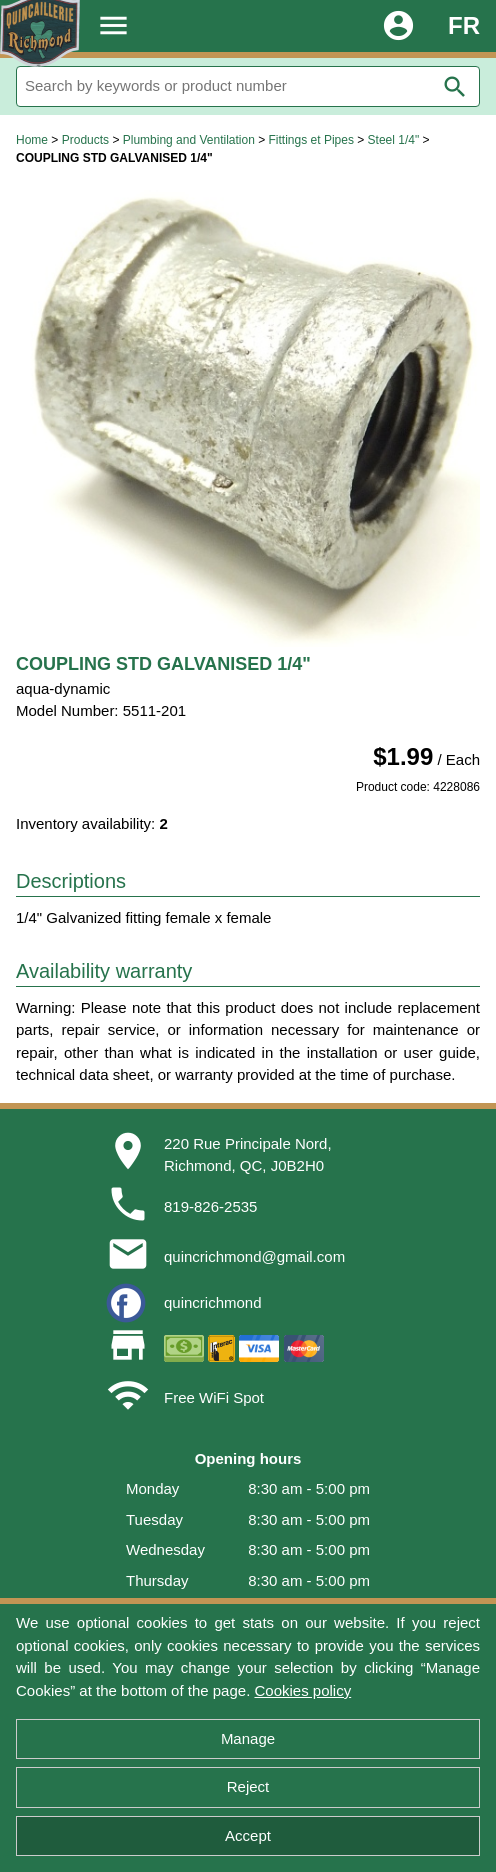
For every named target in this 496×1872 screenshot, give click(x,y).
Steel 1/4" (394, 140)
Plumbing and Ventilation (189, 140)
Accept (248, 1835)
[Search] (248, 86)
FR (464, 25)
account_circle (398, 25)
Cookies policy (302, 1690)
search (455, 87)
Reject (248, 1786)
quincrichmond (213, 1302)
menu (113, 25)
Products (85, 140)
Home (32, 140)
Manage (248, 1738)
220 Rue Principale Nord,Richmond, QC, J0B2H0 (248, 1155)
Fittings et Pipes (311, 140)
